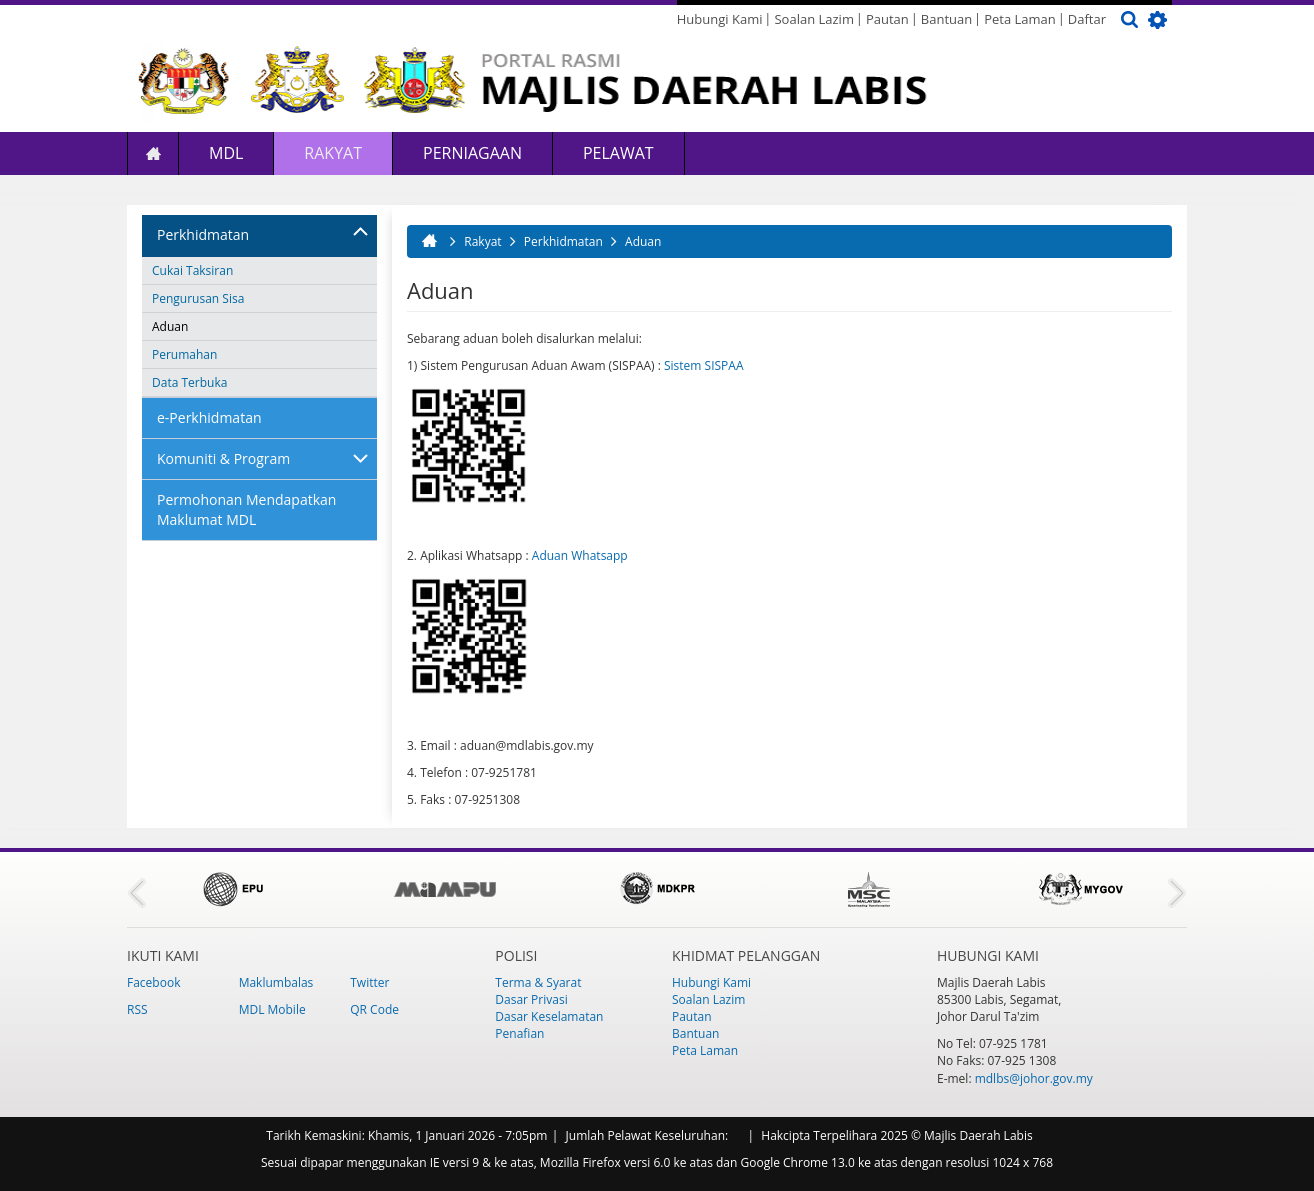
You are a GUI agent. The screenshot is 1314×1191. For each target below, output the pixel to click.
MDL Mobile (272, 1009)
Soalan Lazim (813, 19)
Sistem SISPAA (703, 365)
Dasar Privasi (531, 999)
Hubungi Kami (720, 19)
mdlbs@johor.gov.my (1034, 1078)
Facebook (153, 982)
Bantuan (946, 19)
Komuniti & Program (223, 458)
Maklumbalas (276, 982)
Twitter (369, 982)
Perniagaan (472, 153)
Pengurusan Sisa (198, 298)
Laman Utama (153, 153)
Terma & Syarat (538, 982)
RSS (137, 1009)
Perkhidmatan (203, 234)
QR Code (374, 1009)
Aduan (170, 326)
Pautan (887, 19)
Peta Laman (1020, 19)
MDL (226, 153)
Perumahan (184, 354)
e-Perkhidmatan (209, 417)
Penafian (519, 1033)
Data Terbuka (189, 382)
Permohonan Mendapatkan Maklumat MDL (246, 509)
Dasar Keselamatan (549, 1016)
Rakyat (333, 153)
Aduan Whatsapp (580, 555)
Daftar (1087, 19)
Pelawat (618, 153)
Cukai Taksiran (192, 270)
